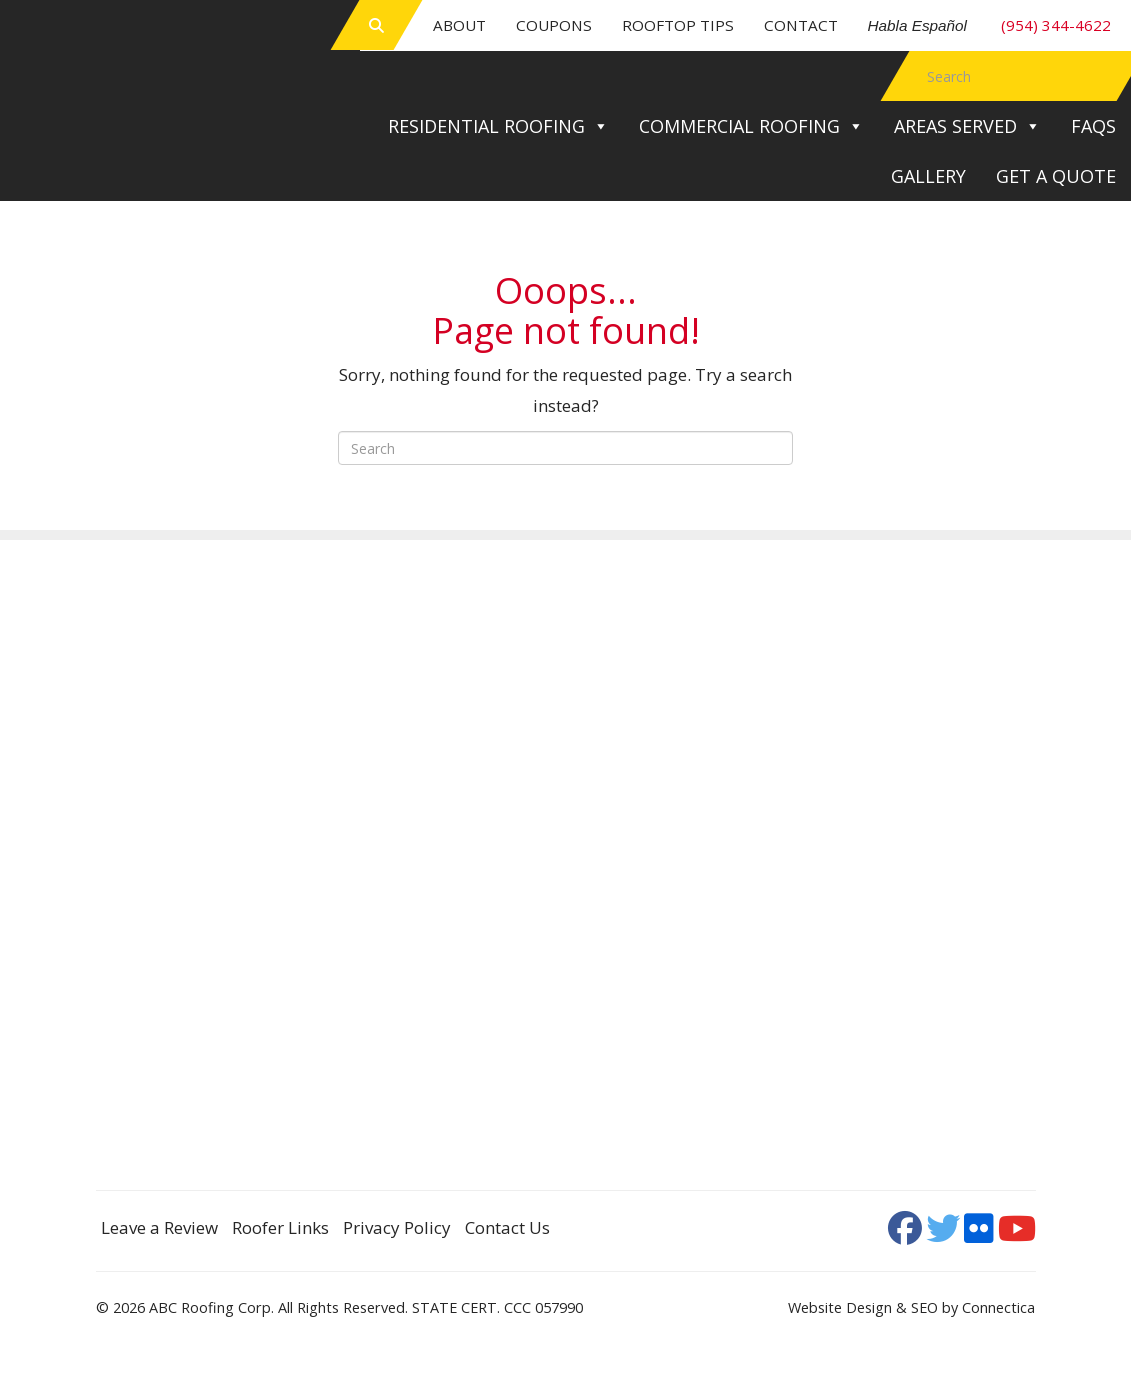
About (459, 25)
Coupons (554, 25)
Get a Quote (1056, 176)
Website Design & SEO (863, 1307)
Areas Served (967, 126)
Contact (801, 25)
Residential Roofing (498, 126)
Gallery (928, 176)
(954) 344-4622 (990, 25)
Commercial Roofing (751, 126)
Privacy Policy (397, 1227)
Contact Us (507, 1227)
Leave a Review (159, 1227)
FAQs (1093, 126)
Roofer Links (280, 1227)
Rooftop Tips (678, 25)
